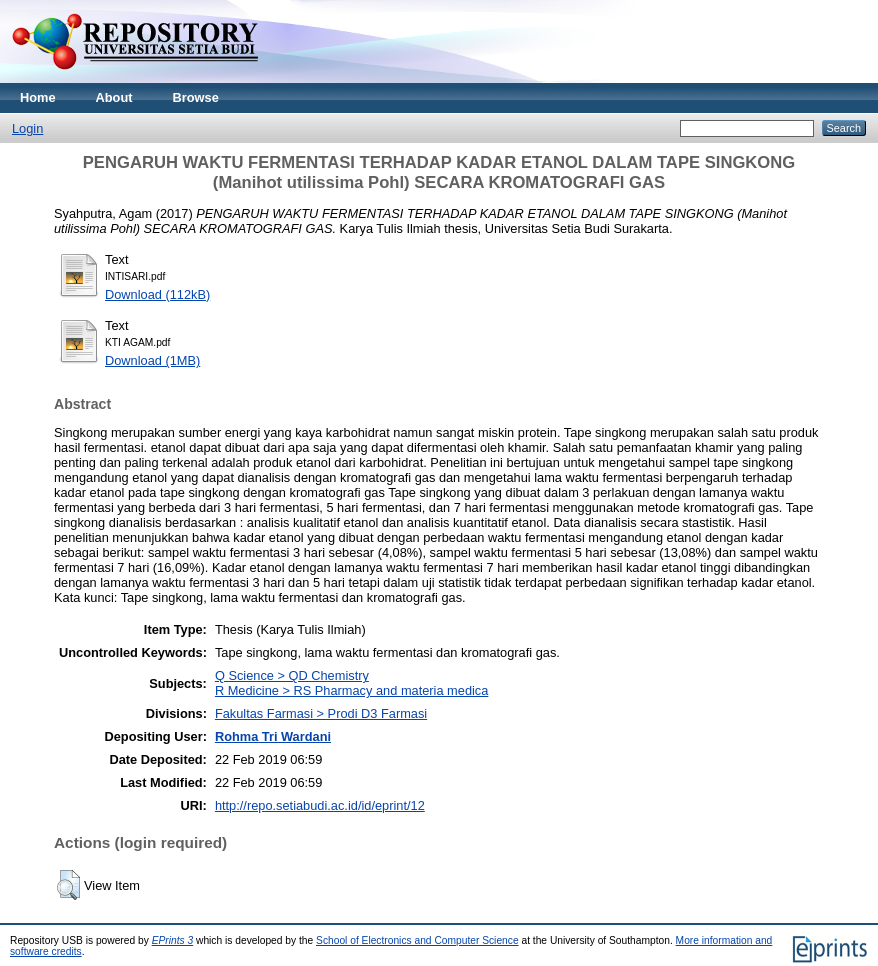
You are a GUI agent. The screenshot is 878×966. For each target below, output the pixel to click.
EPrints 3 (173, 940)
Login (27, 128)
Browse (196, 97)
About (114, 97)
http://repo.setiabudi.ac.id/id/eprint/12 (320, 805)
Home (38, 97)
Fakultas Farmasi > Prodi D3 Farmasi (321, 713)
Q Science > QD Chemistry (292, 675)
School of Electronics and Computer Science (417, 940)
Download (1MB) (152, 360)
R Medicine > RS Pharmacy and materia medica (351, 690)
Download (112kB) (157, 294)
